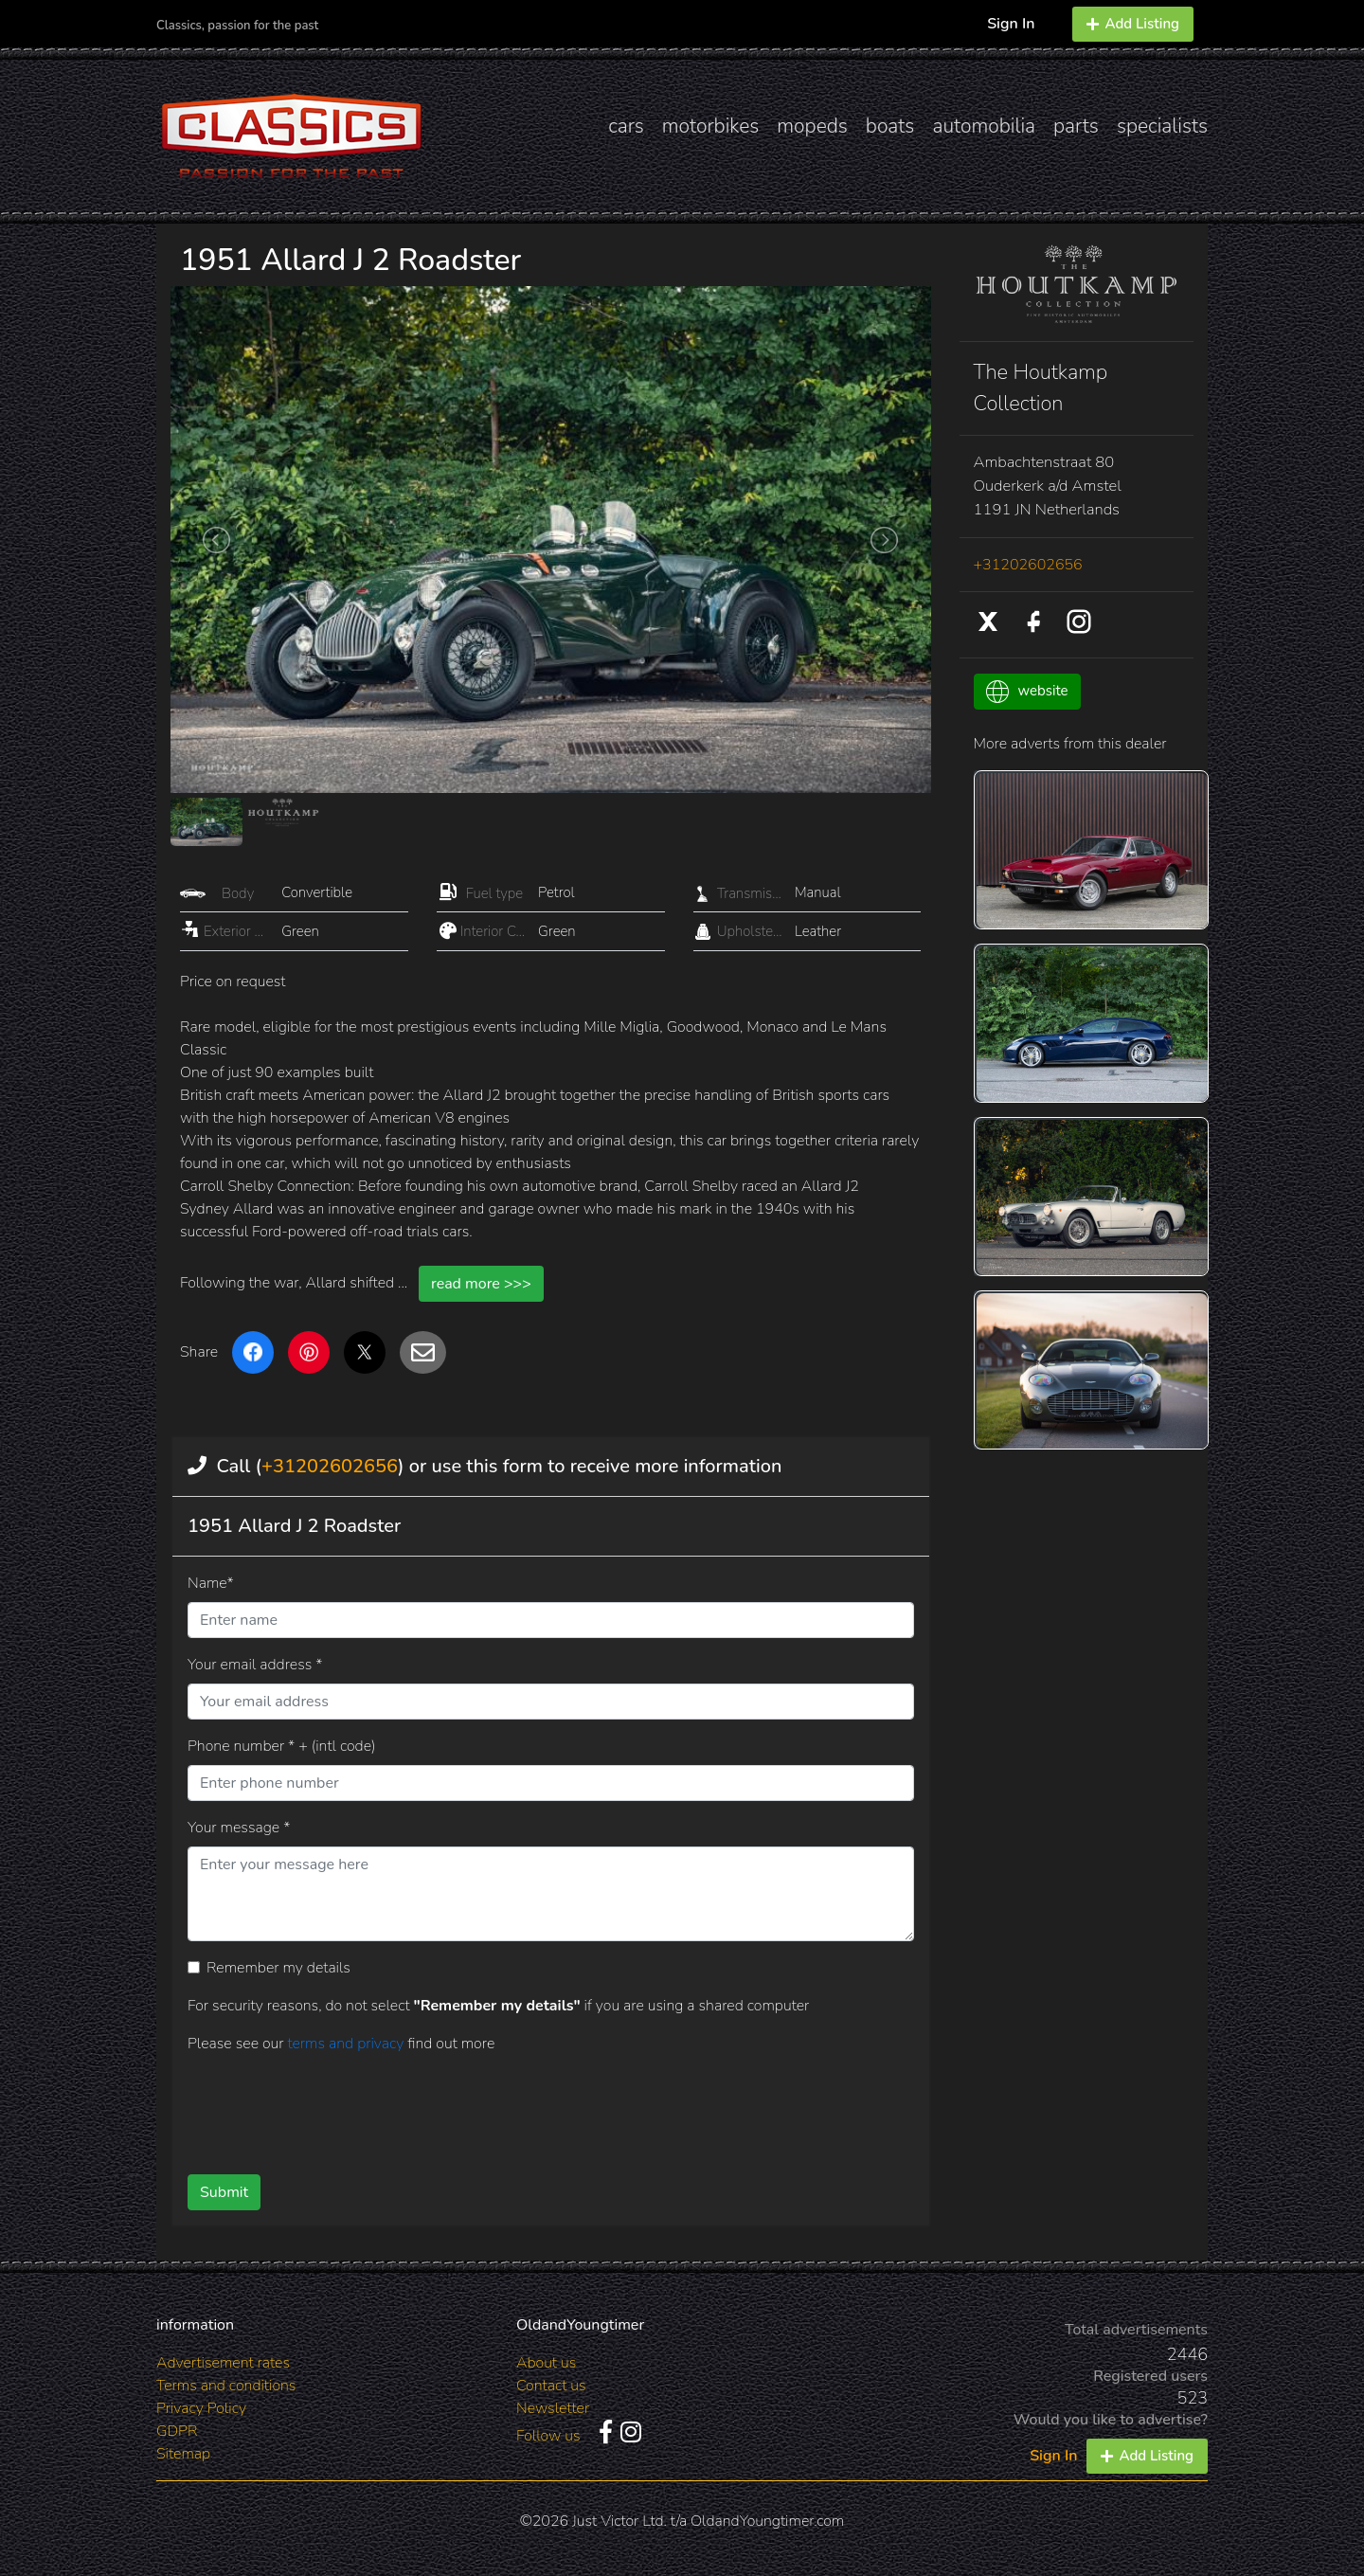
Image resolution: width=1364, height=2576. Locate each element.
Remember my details (278, 1967)
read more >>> (481, 1283)
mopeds (812, 126)
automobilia (983, 126)
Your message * (239, 1827)
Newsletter (552, 2408)
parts (1076, 126)
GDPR (176, 2431)
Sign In (1010, 23)
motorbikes (710, 126)
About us (546, 2362)
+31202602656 (329, 1466)
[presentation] (520, 2107)
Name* (211, 1583)
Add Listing (1132, 23)
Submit (224, 2192)
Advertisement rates (223, 2362)
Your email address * (255, 1664)
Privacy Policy (201, 2408)
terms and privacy (347, 2043)
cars (626, 126)
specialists (1162, 126)
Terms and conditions (226, 2385)
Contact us (551, 2385)
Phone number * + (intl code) (281, 1746)
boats (890, 126)
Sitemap (183, 2453)
